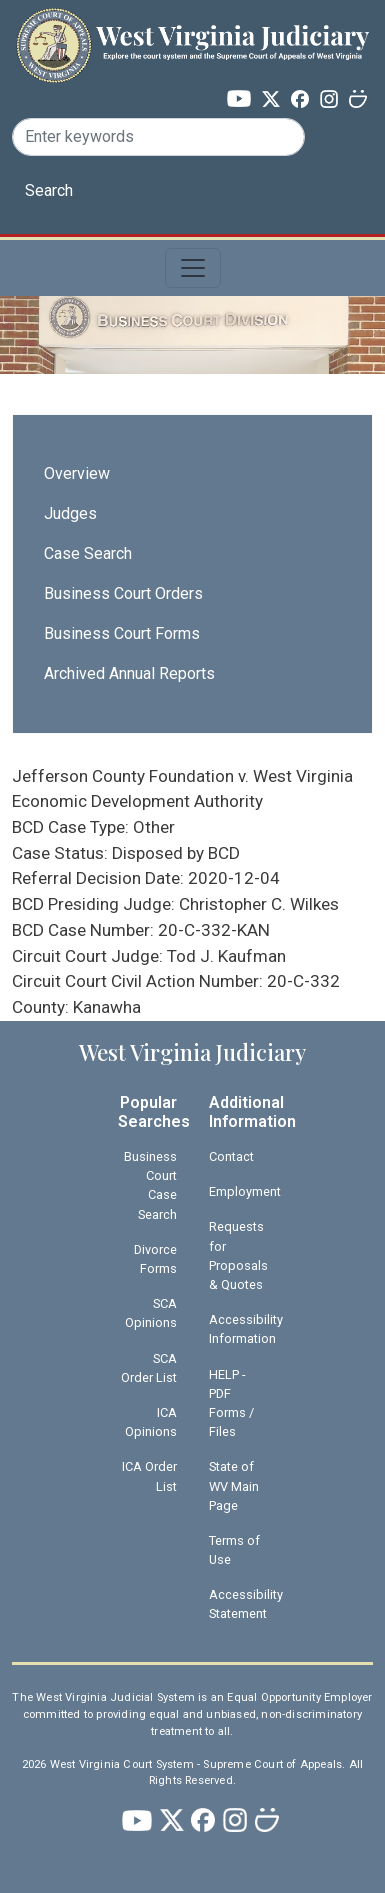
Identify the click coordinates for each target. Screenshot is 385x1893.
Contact (231, 1156)
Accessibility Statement (246, 1604)
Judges (70, 513)
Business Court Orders (123, 593)
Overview (77, 473)
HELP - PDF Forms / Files (231, 1403)
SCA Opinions (151, 1313)
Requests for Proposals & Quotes (238, 1255)
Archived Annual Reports (129, 673)
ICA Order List (149, 1476)
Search (49, 190)
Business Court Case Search (150, 1185)
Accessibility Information (246, 1329)
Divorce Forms (155, 1259)
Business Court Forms (122, 633)
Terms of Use (234, 1550)
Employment (245, 1191)
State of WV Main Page (234, 1485)
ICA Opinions (151, 1422)
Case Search (88, 553)
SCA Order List (149, 1368)
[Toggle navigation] (193, 268)
